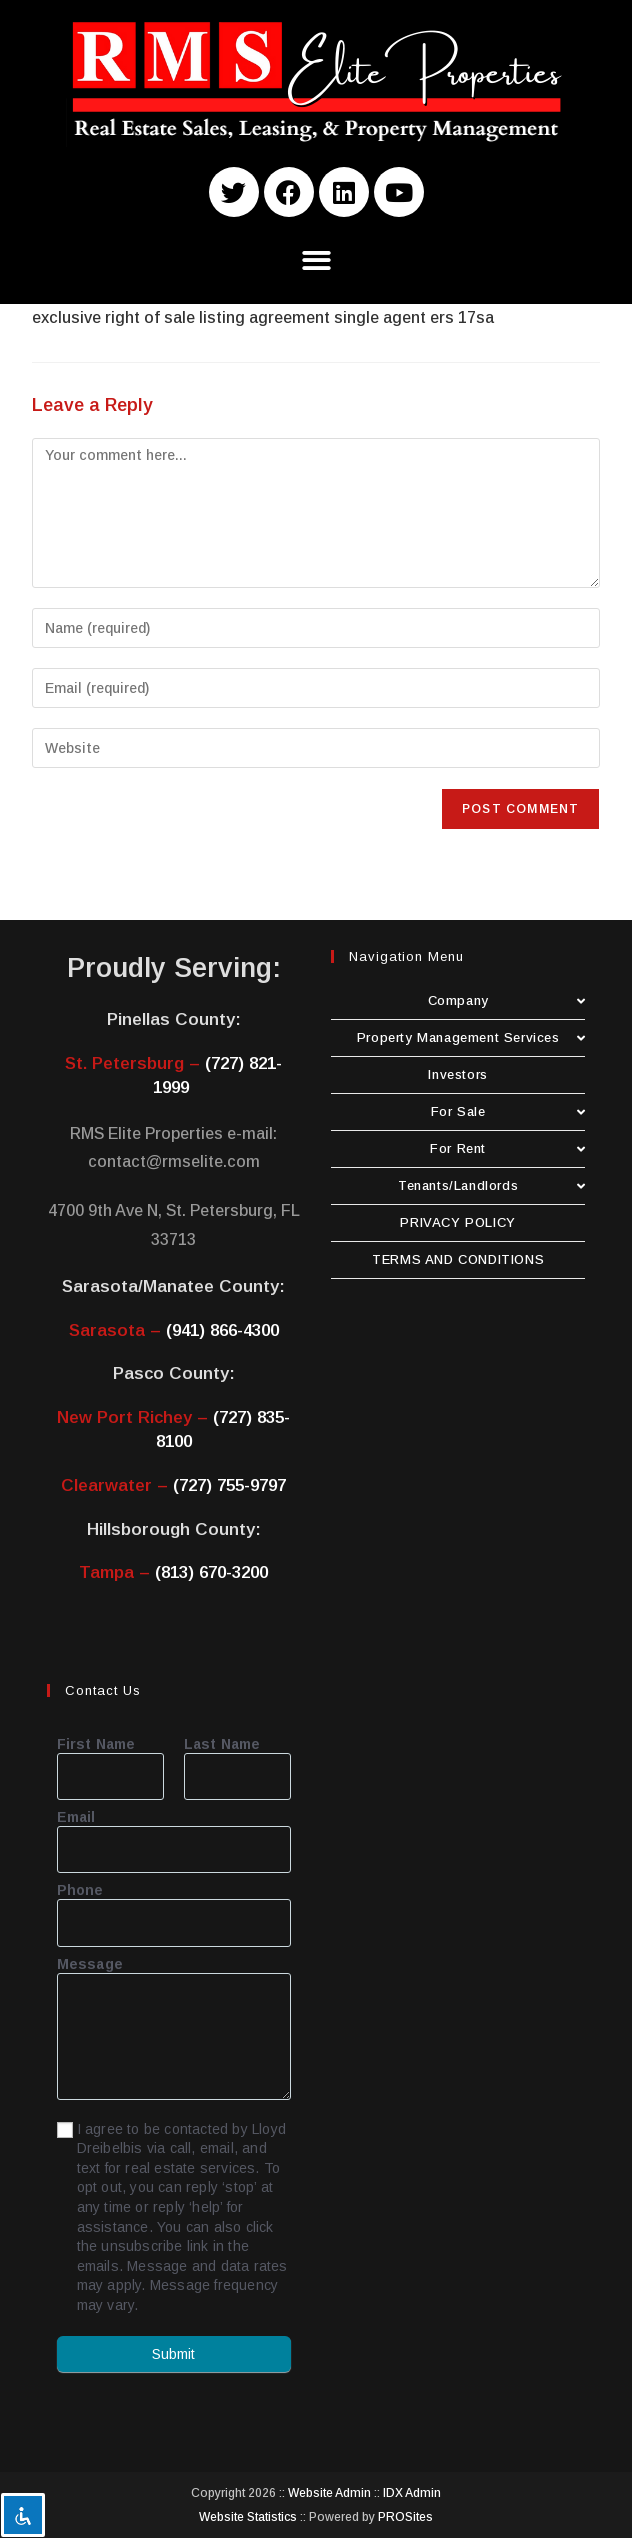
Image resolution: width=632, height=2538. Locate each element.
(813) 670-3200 (211, 1572)
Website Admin (329, 2493)
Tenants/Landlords (491, 1185)
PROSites (405, 2517)
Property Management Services (471, 1037)
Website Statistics (248, 2517)
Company (507, 1000)
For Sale (508, 1111)
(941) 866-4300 (222, 1330)
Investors (457, 1074)
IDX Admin (412, 2493)
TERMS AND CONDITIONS (458, 1259)
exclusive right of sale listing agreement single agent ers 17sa (263, 317)
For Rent (507, 1148)
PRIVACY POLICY (457, 1222)
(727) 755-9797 (229, 1485)
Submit (173, 2354)
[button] (316, 260)
